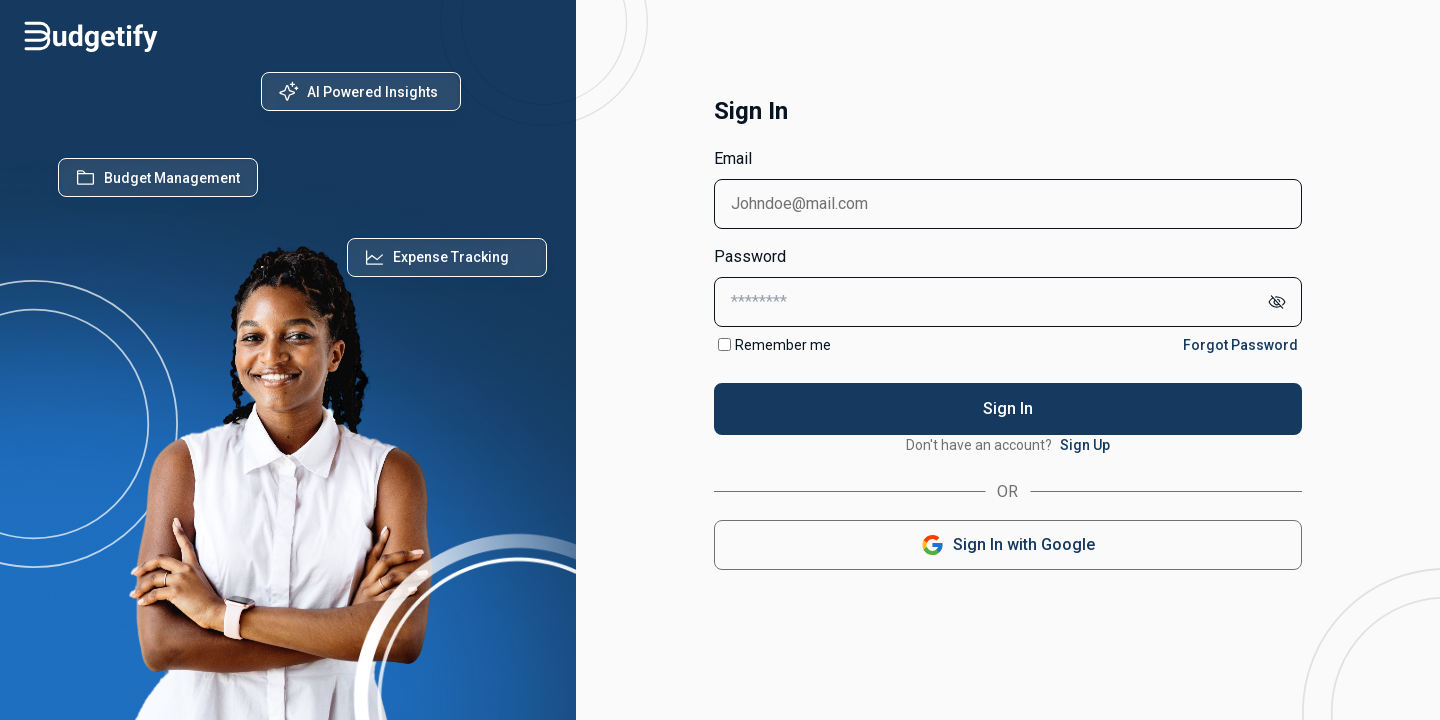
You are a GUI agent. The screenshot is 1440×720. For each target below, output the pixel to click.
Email (733, 158)
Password (750, 256)
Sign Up (1085, 445)
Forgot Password (1240, 345)
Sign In (1008, 408)
